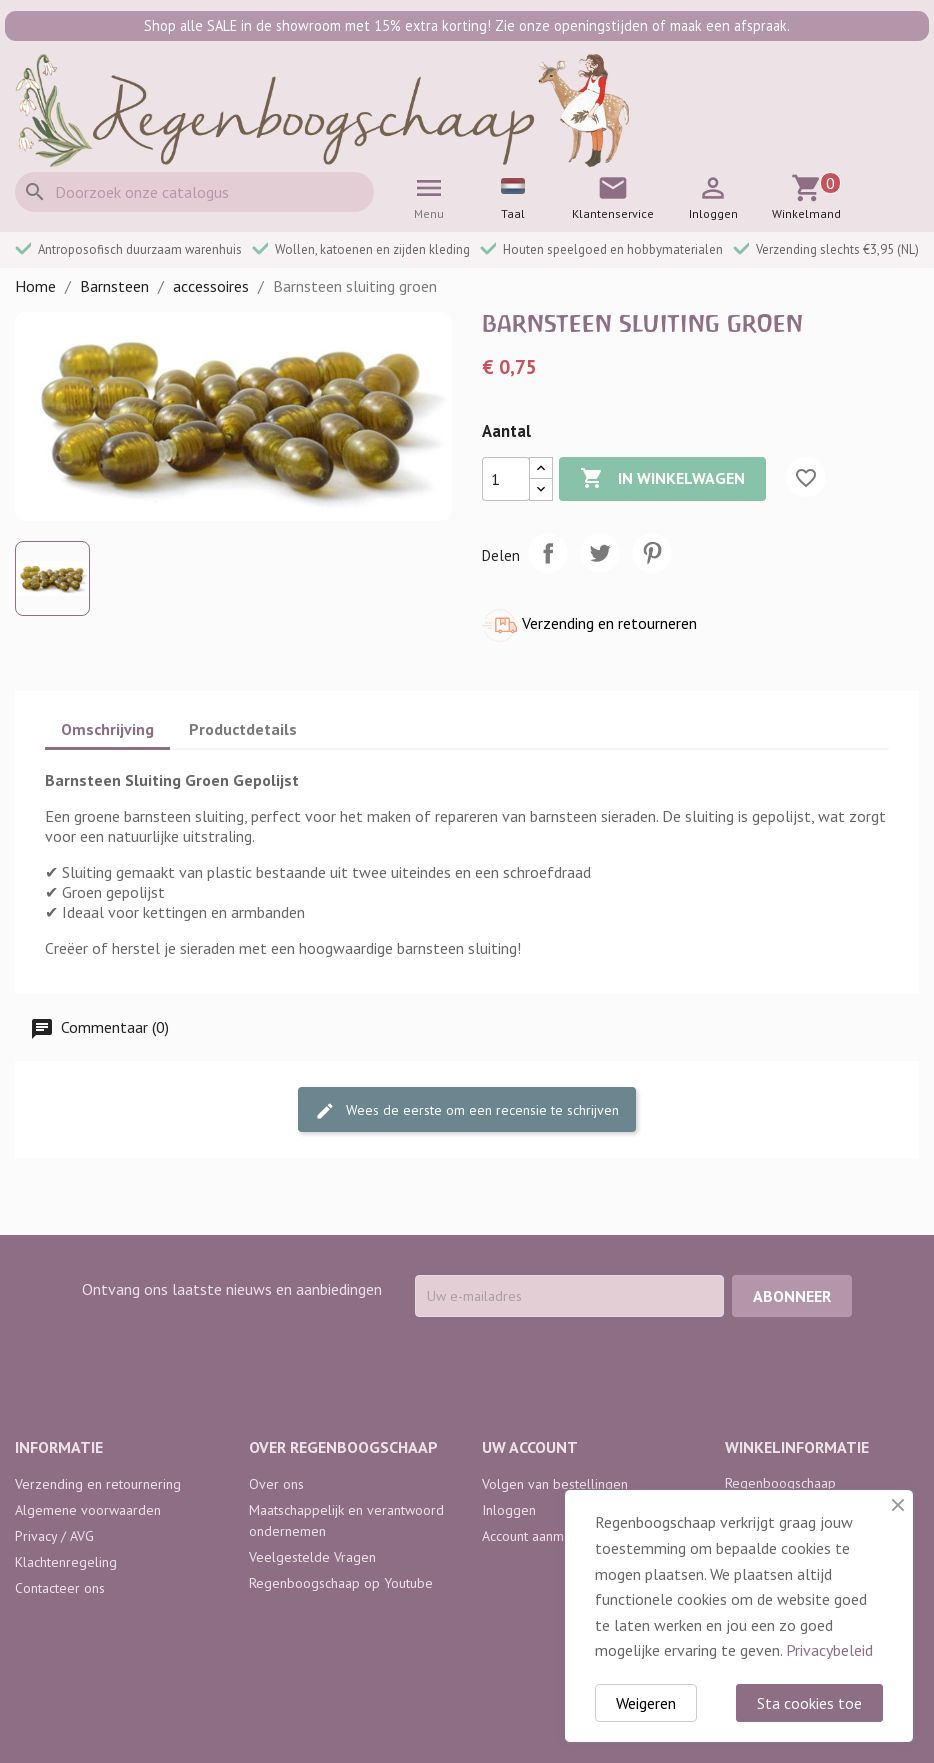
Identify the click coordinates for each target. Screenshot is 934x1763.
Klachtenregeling (66, 1562)
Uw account (530, 1447)
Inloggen (509, 1510)
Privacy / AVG (54, 1536)
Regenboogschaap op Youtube (341, 1583)
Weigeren (646, 1703)
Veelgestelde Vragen (312, 1557)
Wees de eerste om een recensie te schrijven (467, 1111)
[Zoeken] (194, 192)
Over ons (276, 1484)
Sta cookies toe (809, 1703)
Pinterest (652, 553)
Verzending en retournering (98, 1484)
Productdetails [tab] (243, 729)
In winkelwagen (662, 479)
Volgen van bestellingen (555, 1484)
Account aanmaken (537, 1536)
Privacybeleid (829, 1650)
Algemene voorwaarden (88, 1510)
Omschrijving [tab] (107, 729)
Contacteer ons (60, 1588)
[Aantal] (506, 479)
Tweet (600, 553)
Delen (548, 553)
